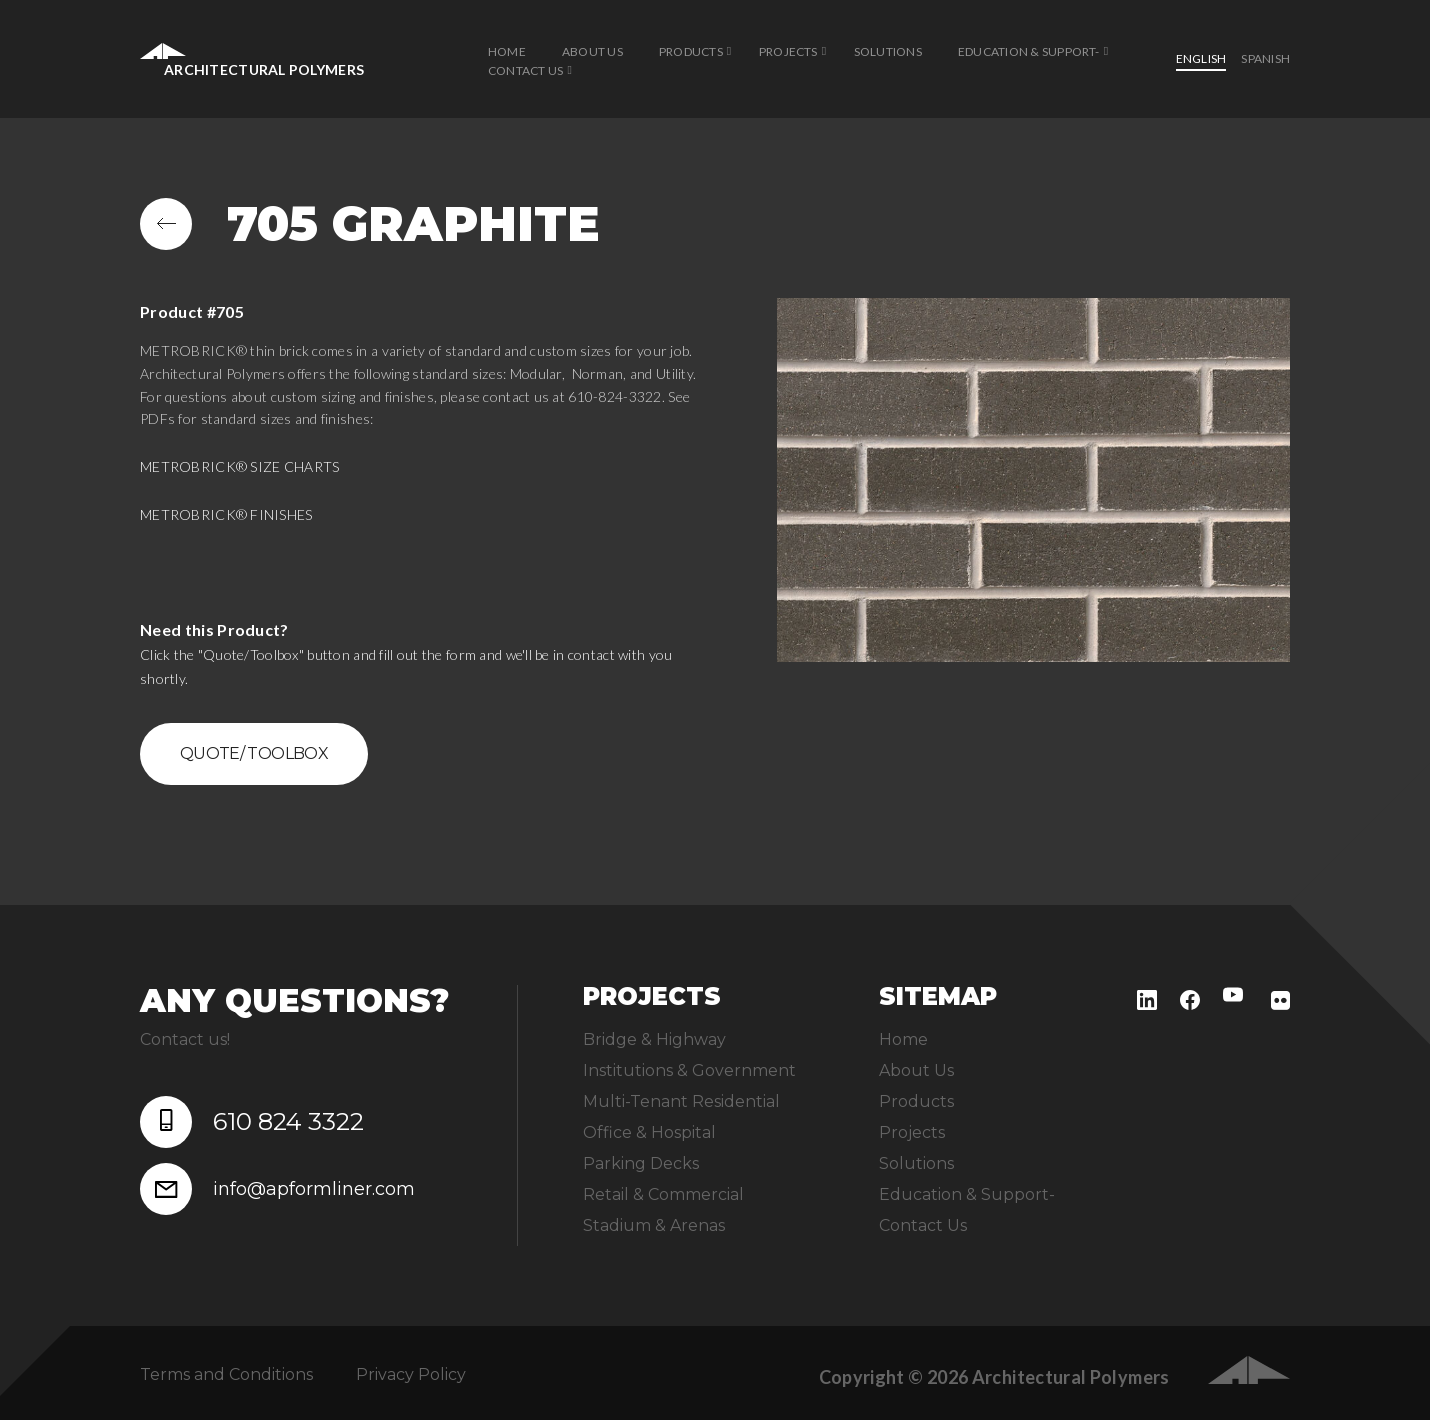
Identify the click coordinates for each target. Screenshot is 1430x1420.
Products (691, 51)
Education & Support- (1029, 51)
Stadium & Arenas (654, 1225)
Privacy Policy (411, 1374)
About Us (592, 51)
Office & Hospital (649, 1132)
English (1201, 58)
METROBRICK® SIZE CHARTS (239, 466)
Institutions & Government (689, 1070)
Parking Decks (641, 1163)
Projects (788, 51)
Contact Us (525, 70)
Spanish (1265, 58)
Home (507, 51)
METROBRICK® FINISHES (226, 514)
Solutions (888, 51)
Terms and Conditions (226, 1374)
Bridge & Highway (654, 1039)
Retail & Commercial (663, 1194)
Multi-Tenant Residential (681, 1101)
